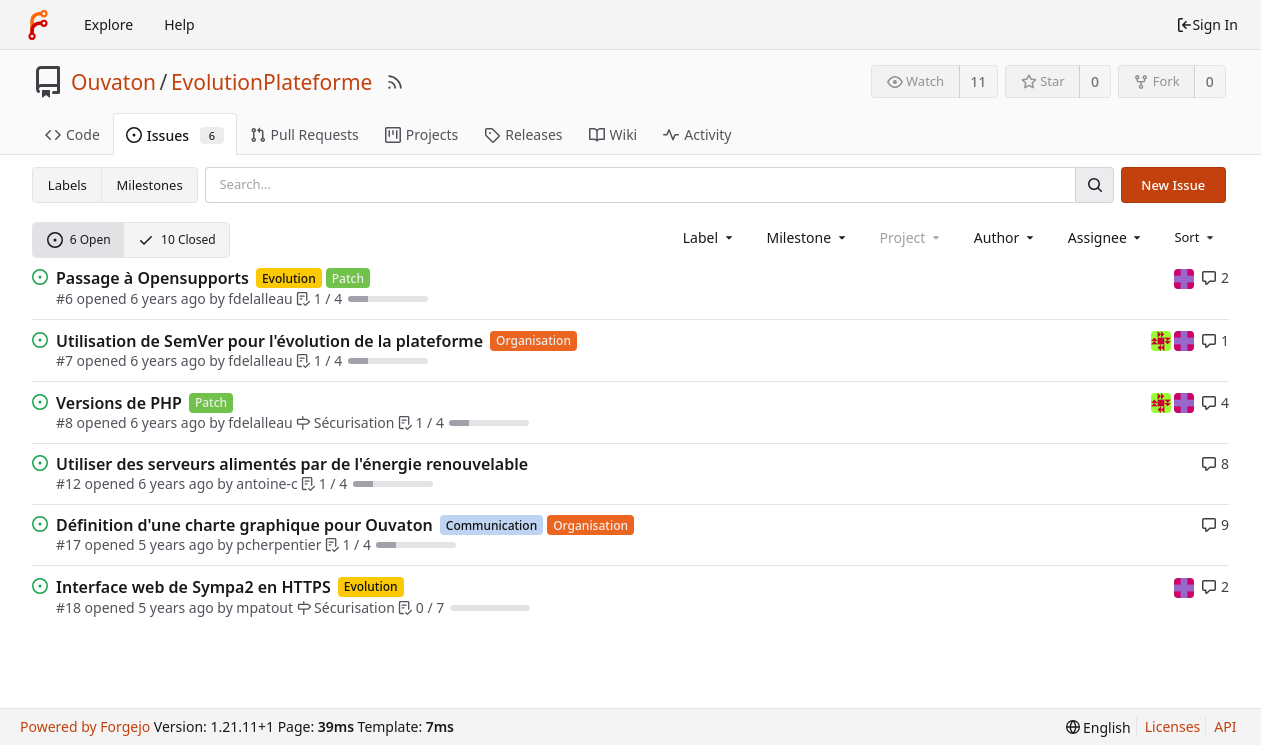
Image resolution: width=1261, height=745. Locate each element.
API (1225, 726)
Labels (67, 185)
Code (72, 134)
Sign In (1207, 24)
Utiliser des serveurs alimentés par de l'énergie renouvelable (292, 464)
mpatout (264, 607)
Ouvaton (113, 82)
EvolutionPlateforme (272, 82)
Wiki (613, 134)
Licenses (1173, 726)
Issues (175, 135)
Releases (523, 134)
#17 (68, 544)
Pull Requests (304, 134)
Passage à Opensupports (152, 278)
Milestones (150, 185)
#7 (64, 360)
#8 (64, 422)
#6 (64, 298)
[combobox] (709, 237)
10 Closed (177, 239)
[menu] (1195, 237)
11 (978, 81)
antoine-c (266, 483)
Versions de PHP (119, 403)
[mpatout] (1184, 277)
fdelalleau (260, 298)
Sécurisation (345, 422)
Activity (697, 134)
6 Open (79, 239)
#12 (68, 483)
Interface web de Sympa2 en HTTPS (193, 587)
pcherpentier (278, 544)
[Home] (38, 25)
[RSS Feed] (395, 82)
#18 (68, 607)
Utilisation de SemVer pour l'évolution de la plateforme (269, 341)
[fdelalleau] (1163, 339)
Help (179, 24)
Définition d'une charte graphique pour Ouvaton (244, 525)
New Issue (1173, 185)
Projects (421, 134)
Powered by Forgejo (85, 726)
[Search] (1094, 184)
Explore (108, 24)
